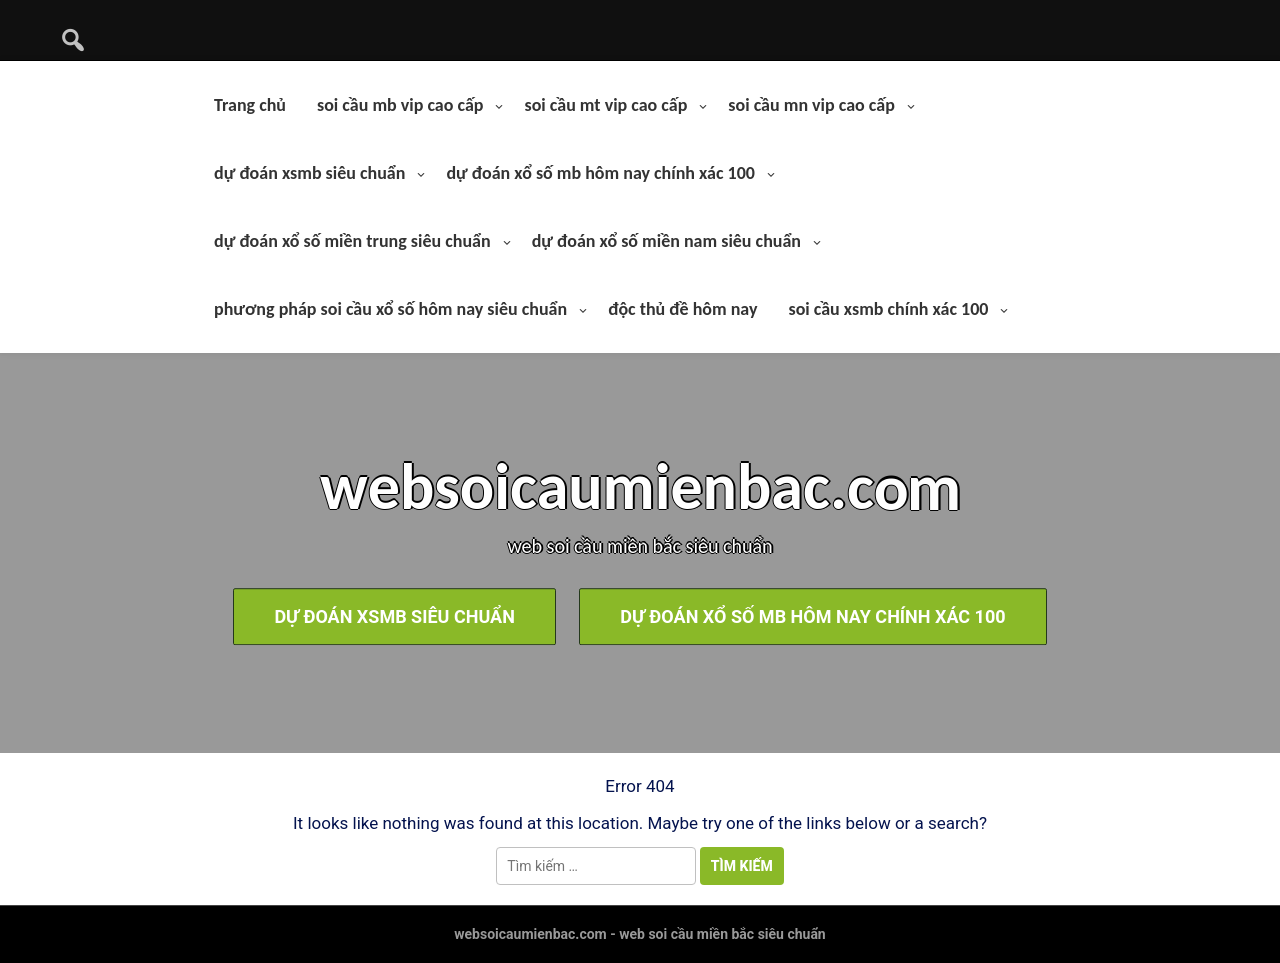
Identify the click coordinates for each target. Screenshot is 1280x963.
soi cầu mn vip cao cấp (811, 105)
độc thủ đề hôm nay (682, 309)
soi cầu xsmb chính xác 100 (888, 309)
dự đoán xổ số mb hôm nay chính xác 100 (600, 173)
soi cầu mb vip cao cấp (400, 105)
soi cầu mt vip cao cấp (605, 105)
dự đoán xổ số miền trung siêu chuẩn (352, 241)
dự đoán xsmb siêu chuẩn (309, 173)
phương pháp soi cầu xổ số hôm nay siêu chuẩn (390, 309)
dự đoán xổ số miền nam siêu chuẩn (666, 241)
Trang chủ (250, 105)
